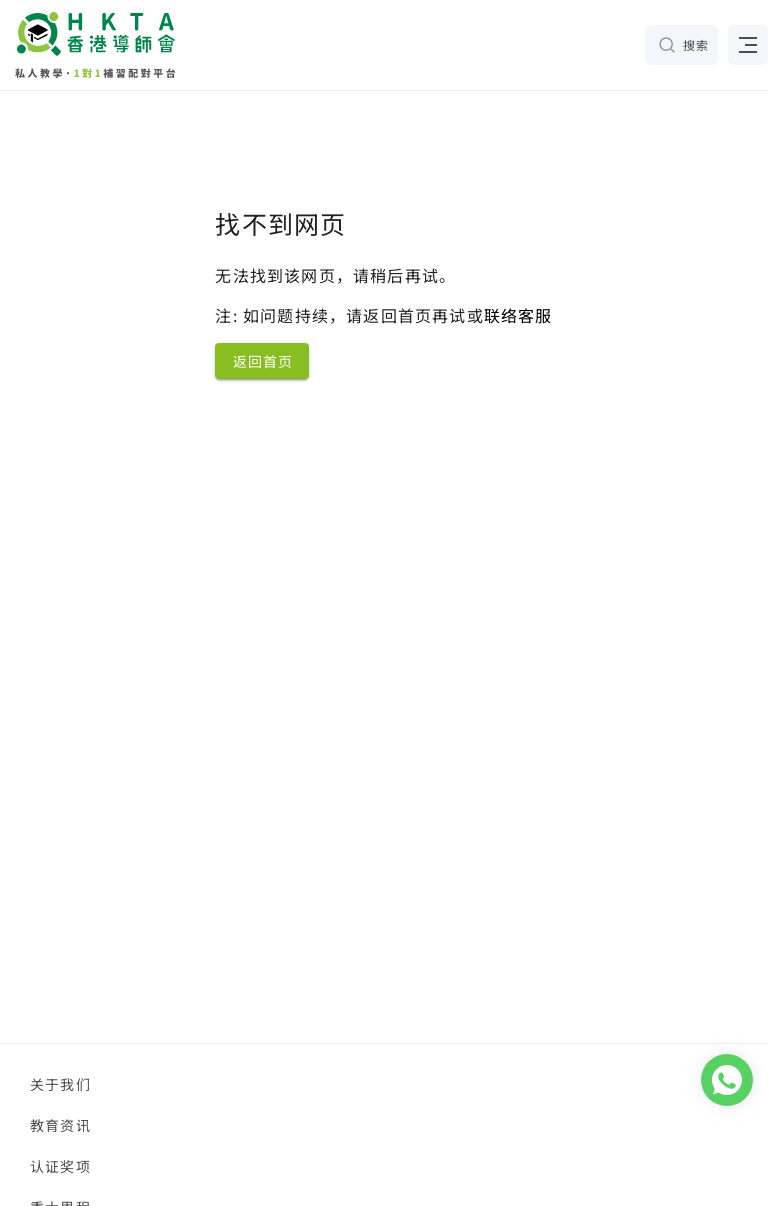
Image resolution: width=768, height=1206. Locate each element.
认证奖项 (60, 1166)
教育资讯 (60, 1125)
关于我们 (60, 1084)
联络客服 (518, 315)
